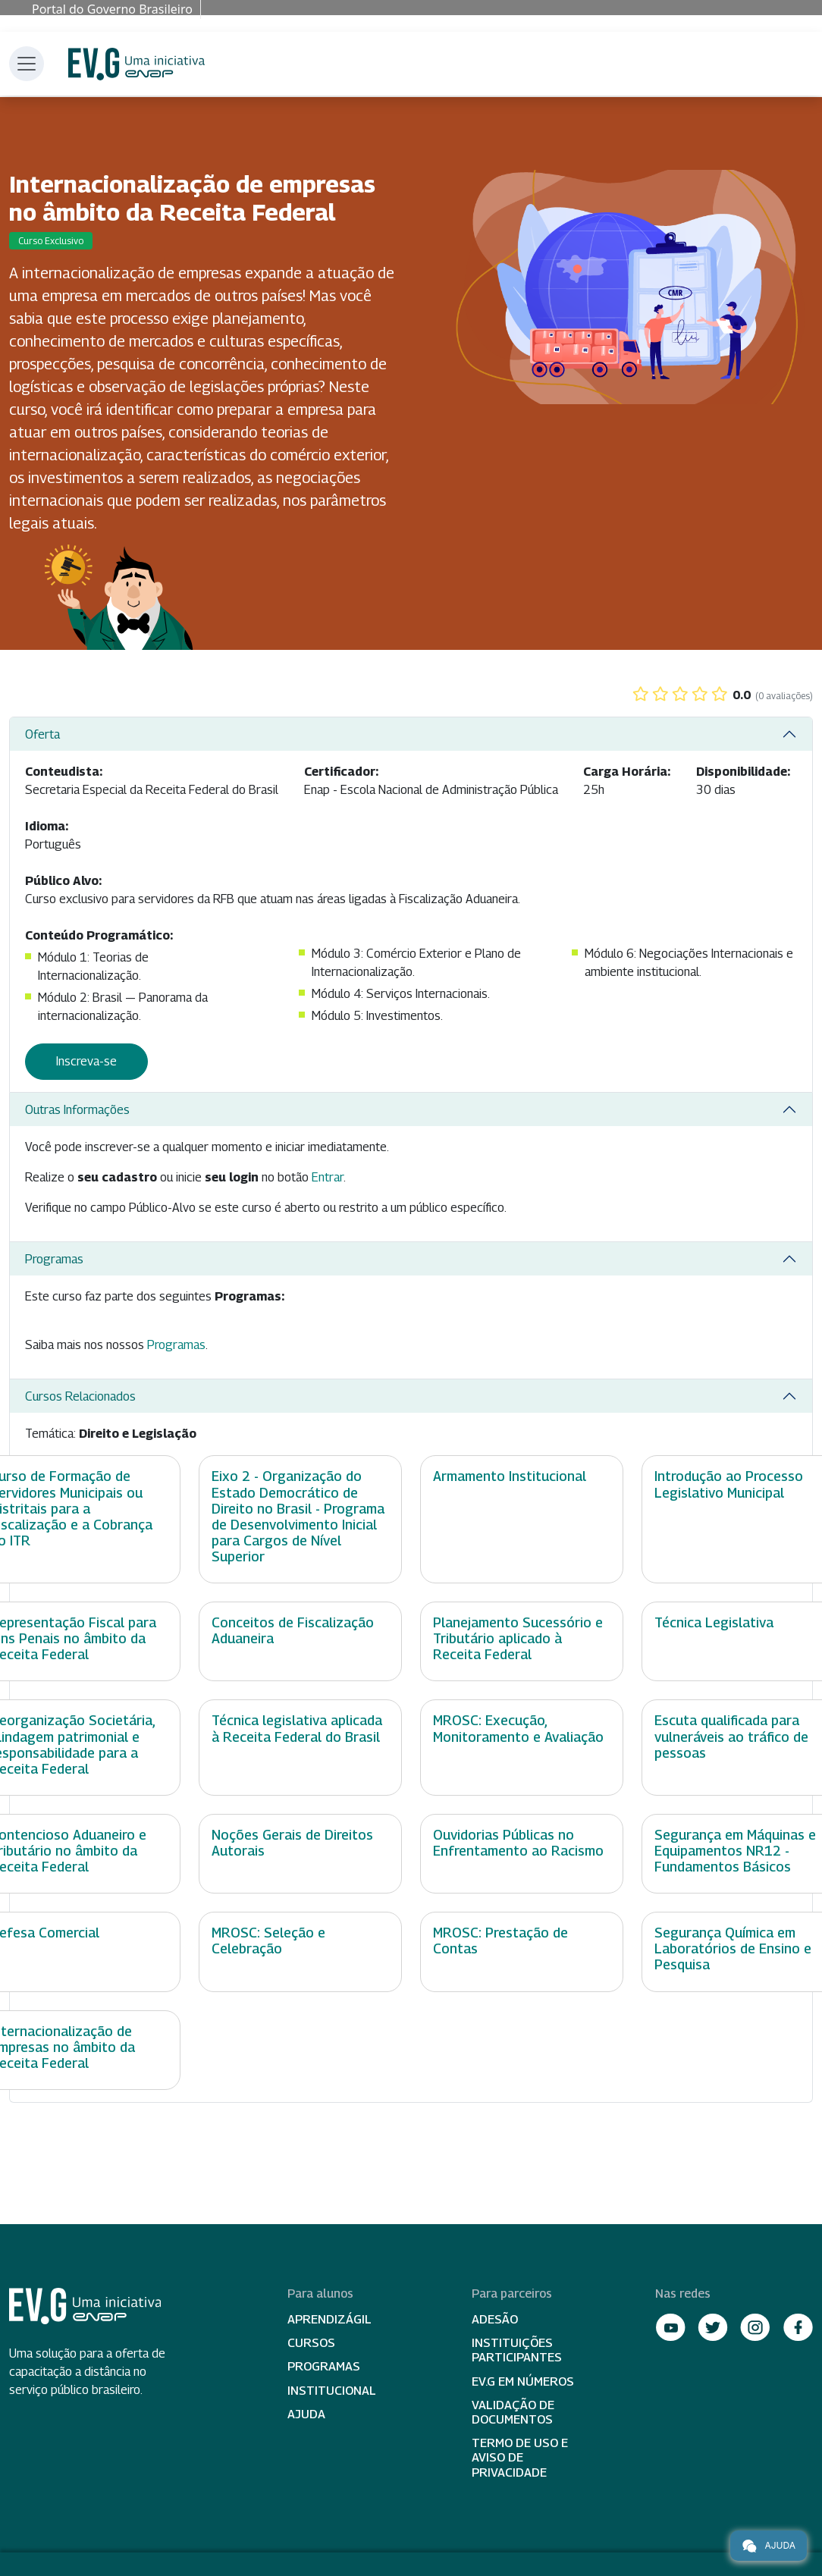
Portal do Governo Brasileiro (112, 9)
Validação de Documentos (513, 2412)
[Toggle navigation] (26, 63)
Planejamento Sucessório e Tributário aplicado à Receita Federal (518, 1638)
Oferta (42, 734)
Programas (54, 1259)
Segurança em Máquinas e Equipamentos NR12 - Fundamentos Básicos (735, 1851)
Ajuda (306, 2414)
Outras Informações (77, 1110)
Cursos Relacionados (80, 1396)
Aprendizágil (329, 2319)
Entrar (328, 1177)
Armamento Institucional (509, 1476)
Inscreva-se (86, 1061)
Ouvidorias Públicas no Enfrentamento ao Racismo (518, 1843)
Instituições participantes (517, 2350)
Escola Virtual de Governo (136, 64)
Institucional (331, 2390)
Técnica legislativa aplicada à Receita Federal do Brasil (297, 1728)
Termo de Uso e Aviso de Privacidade (520, 2457)
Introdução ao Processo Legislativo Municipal (728, 1484)
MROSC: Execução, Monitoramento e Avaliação (518, 1728)
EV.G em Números (523, 2381)
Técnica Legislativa (713, 1622)
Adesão (495, 2319)
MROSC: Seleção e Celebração (268, 1940)
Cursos (311, 2343)
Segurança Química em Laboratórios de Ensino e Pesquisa (732, 1948)
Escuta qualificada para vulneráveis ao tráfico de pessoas (731, 1736)
